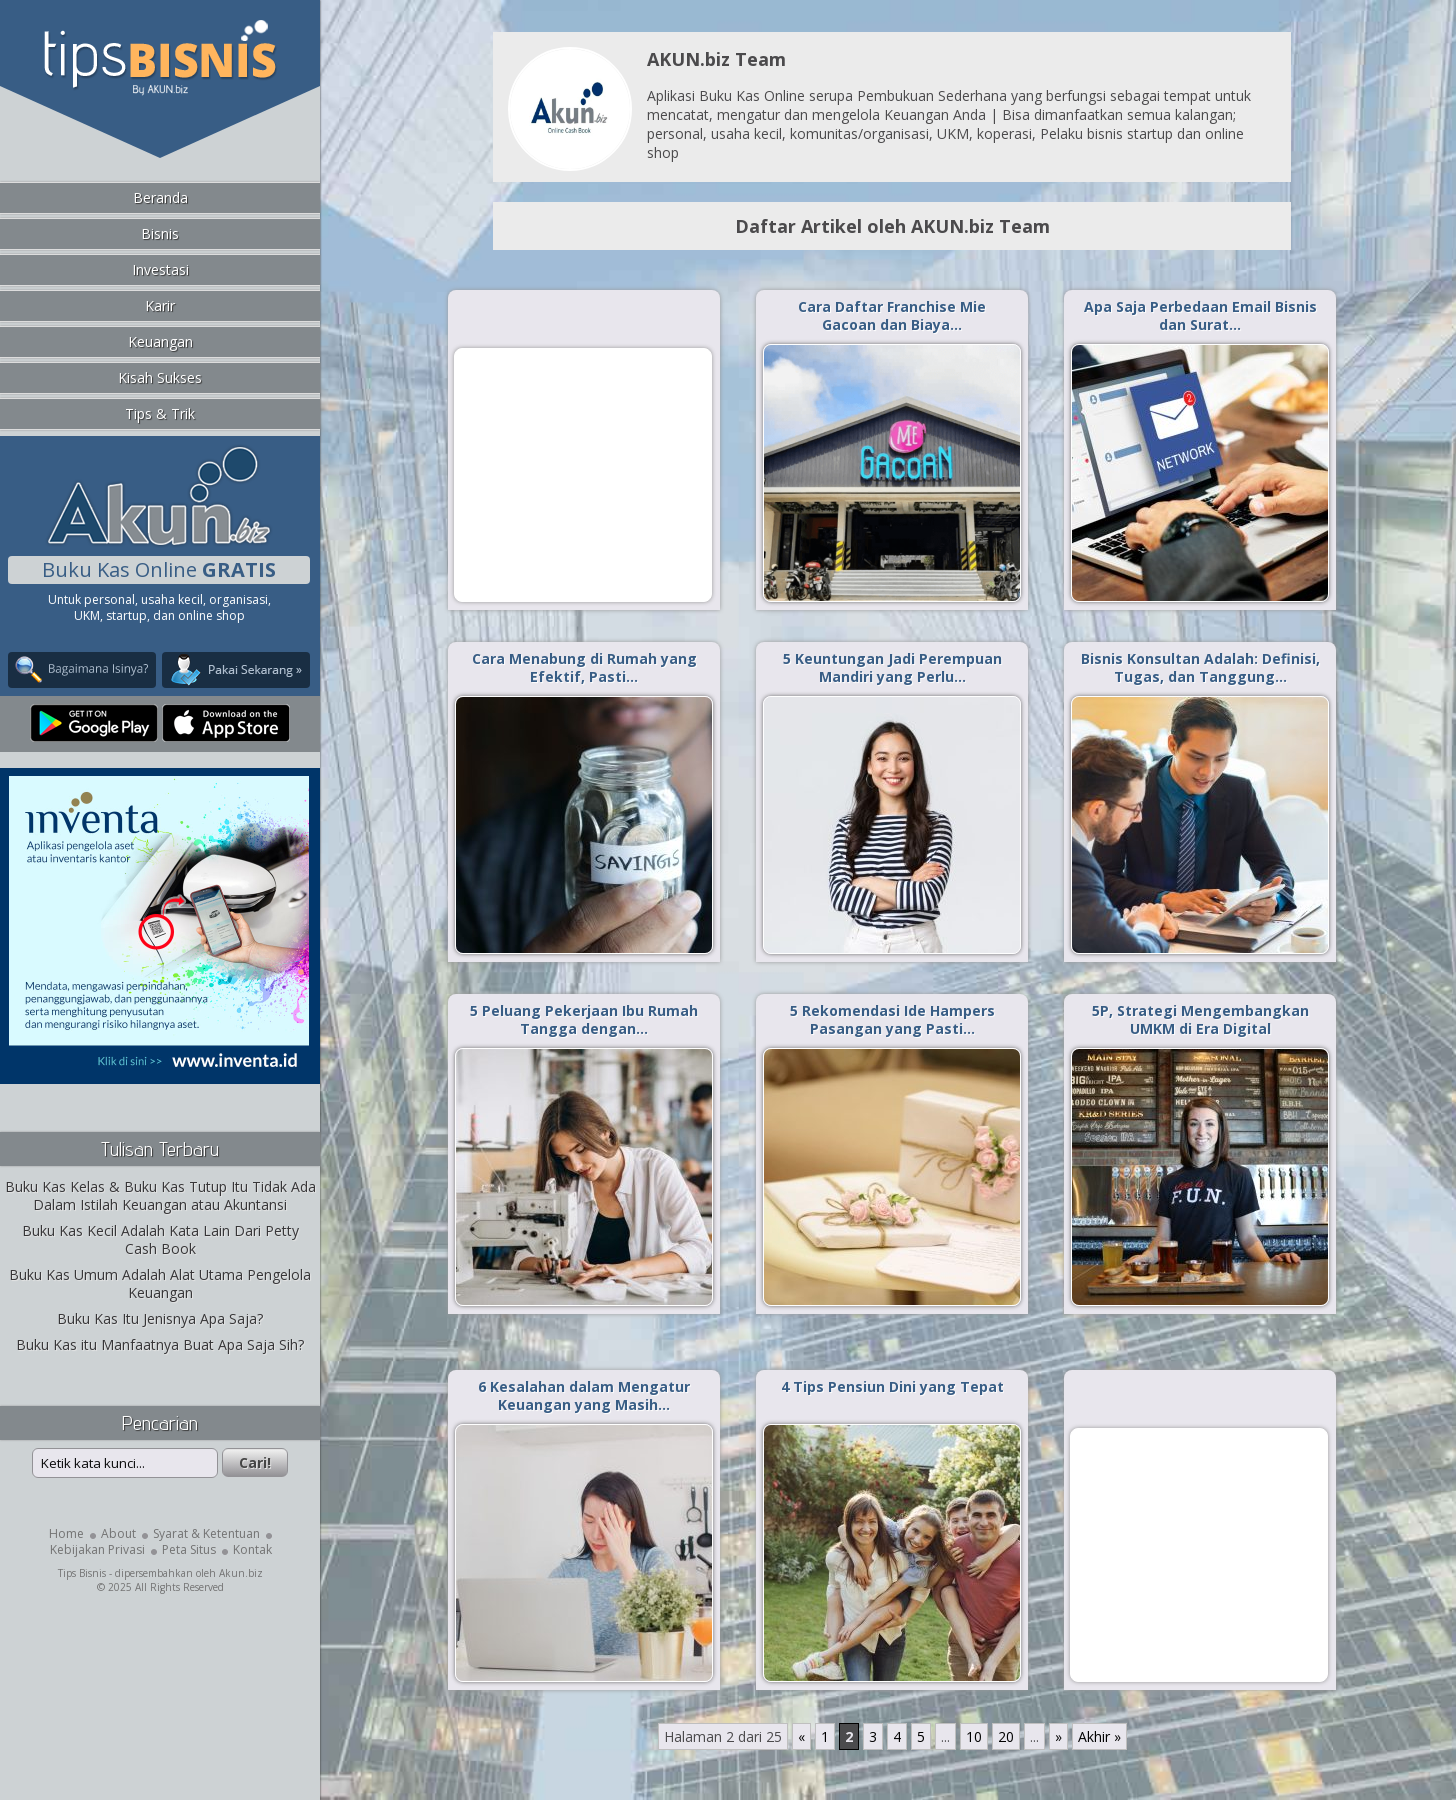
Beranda (160, 197)
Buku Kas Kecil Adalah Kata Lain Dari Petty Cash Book (160, 1239)
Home (66, 1533)
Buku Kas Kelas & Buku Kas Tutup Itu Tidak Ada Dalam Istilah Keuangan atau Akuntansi (160, 1195)
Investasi (160, 269)
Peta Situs (189, 1549)
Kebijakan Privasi (97, 1549)
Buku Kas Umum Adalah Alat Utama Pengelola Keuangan (160, 1283)
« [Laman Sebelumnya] (801, 1736)
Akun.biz (241, 1573)
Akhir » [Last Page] (1099, 1736)
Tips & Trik (160, 413)
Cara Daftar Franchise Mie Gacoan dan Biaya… (892, 315)
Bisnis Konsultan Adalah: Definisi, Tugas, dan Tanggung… (1200, 667)
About (118, 1533)
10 (974, 1736)
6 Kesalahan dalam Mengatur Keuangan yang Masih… (584, 1395)
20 (1006, 1736)
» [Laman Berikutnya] (1058, 1736)
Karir (160, 305)
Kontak (252, 1549)
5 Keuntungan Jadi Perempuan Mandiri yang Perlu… (892, 667)
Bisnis (160, 233)
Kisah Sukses (160, 377)
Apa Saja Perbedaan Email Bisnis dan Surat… (1200, 315)
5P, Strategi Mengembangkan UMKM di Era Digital (1200, 1019)
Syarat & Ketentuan (206, 1533)
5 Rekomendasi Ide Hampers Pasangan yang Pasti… (892, 1019)
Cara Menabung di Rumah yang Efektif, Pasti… (584, 667)
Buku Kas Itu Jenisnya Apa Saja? (160, 1318)
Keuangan (160, 341)
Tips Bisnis (82, 1573)
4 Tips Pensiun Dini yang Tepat (892, 1386)
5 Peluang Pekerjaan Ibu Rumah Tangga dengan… (584, 1019)
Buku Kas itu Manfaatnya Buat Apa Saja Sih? (160, 1344)
